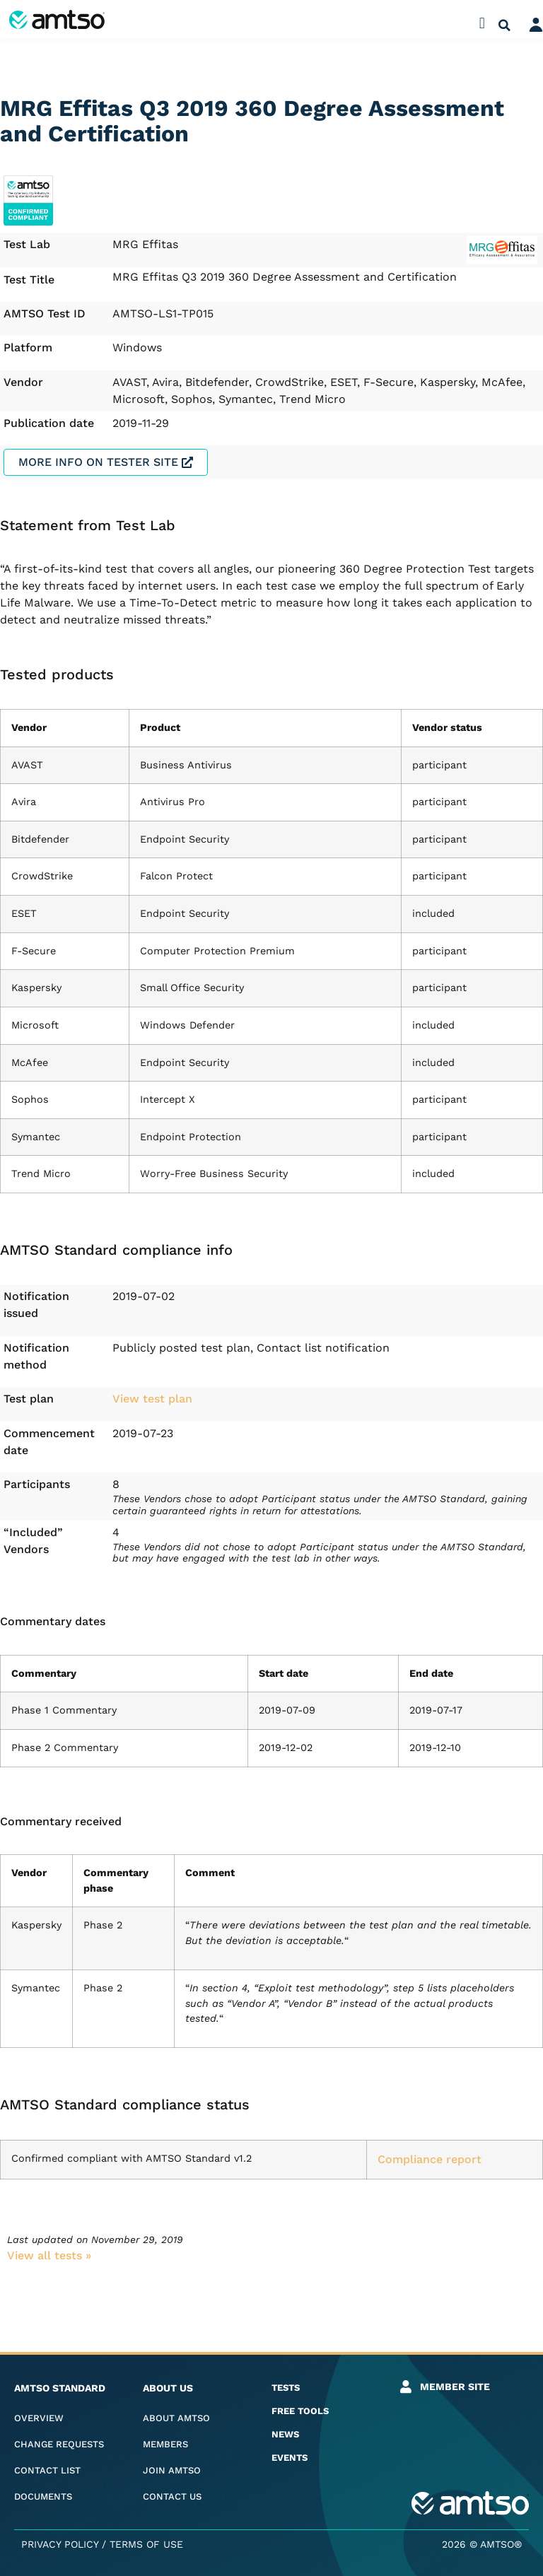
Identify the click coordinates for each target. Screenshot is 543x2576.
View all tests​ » (49, 2255)
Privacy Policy (59, 2544)
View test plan (152, 1398)
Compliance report (429, 2159)
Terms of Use (146, 2544)
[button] (482, 23)
